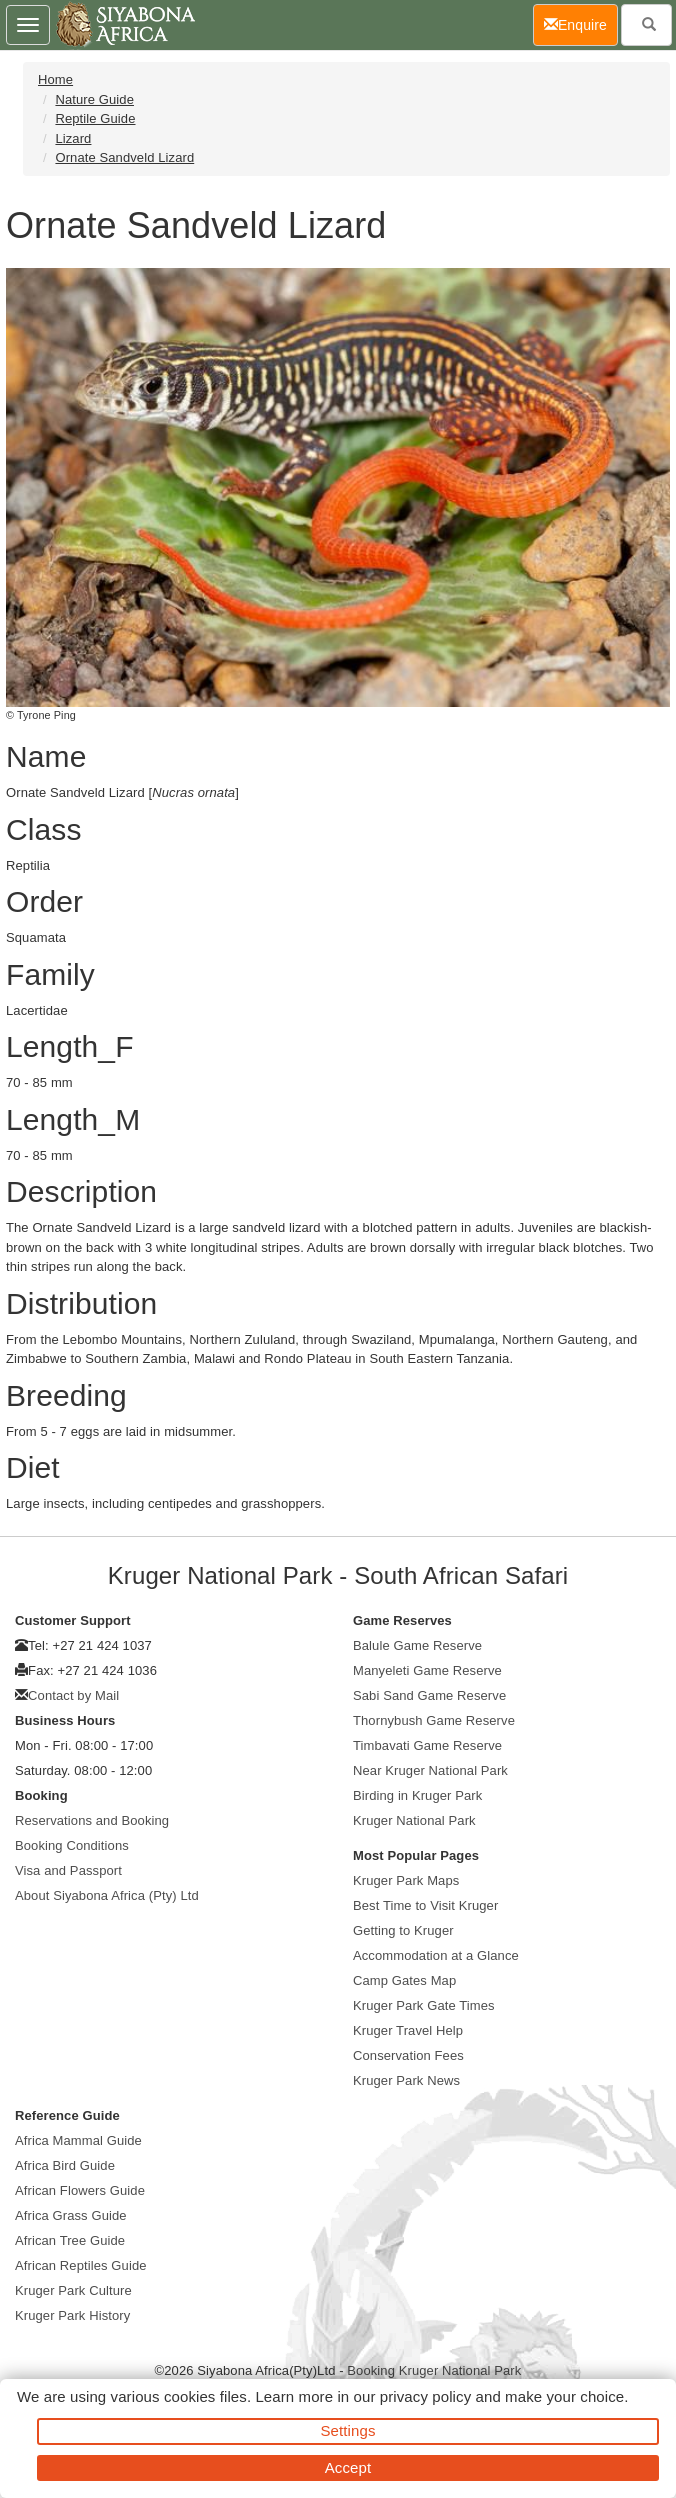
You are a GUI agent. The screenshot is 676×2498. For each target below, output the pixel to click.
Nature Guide (94, 99)
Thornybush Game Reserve (434, 1720)
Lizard (73, 138)
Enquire (581, 23)
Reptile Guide (95, 118)
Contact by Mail (73, 1695)
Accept (348, 2467)
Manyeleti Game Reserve (427, 1670)
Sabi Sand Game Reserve (429, 1695)
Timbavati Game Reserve (427, 1745)
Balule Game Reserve (417, 1645)
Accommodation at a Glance (436, 1955)
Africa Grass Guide (71, 2215)
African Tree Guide (70, 2240)
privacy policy (425, 2396)
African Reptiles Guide (81, 2265)
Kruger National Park (414, 1820)
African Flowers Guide (80, 2190)
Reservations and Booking (92, 1820)
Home (55, 79)
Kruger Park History (72, 2315)
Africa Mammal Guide (78, 2140)
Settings (348, 2430)
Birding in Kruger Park (417, 1795)
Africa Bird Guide (65, 2165)
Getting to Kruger (403, 1930)
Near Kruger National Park (430, 1770)
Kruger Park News (406, 2080)
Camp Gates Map (404, 1980)
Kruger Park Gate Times (424, 2005)
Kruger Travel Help (408, 2030)
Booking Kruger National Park (434, 2370)
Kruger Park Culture (73, 2290)
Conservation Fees (408, 2055)
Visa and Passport (68, 1870)
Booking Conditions (72, 1845)
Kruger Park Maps (406, 1880)
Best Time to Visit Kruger (425, 1905)
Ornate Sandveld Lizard (124, 157)
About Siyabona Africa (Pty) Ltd (107, 1895)
